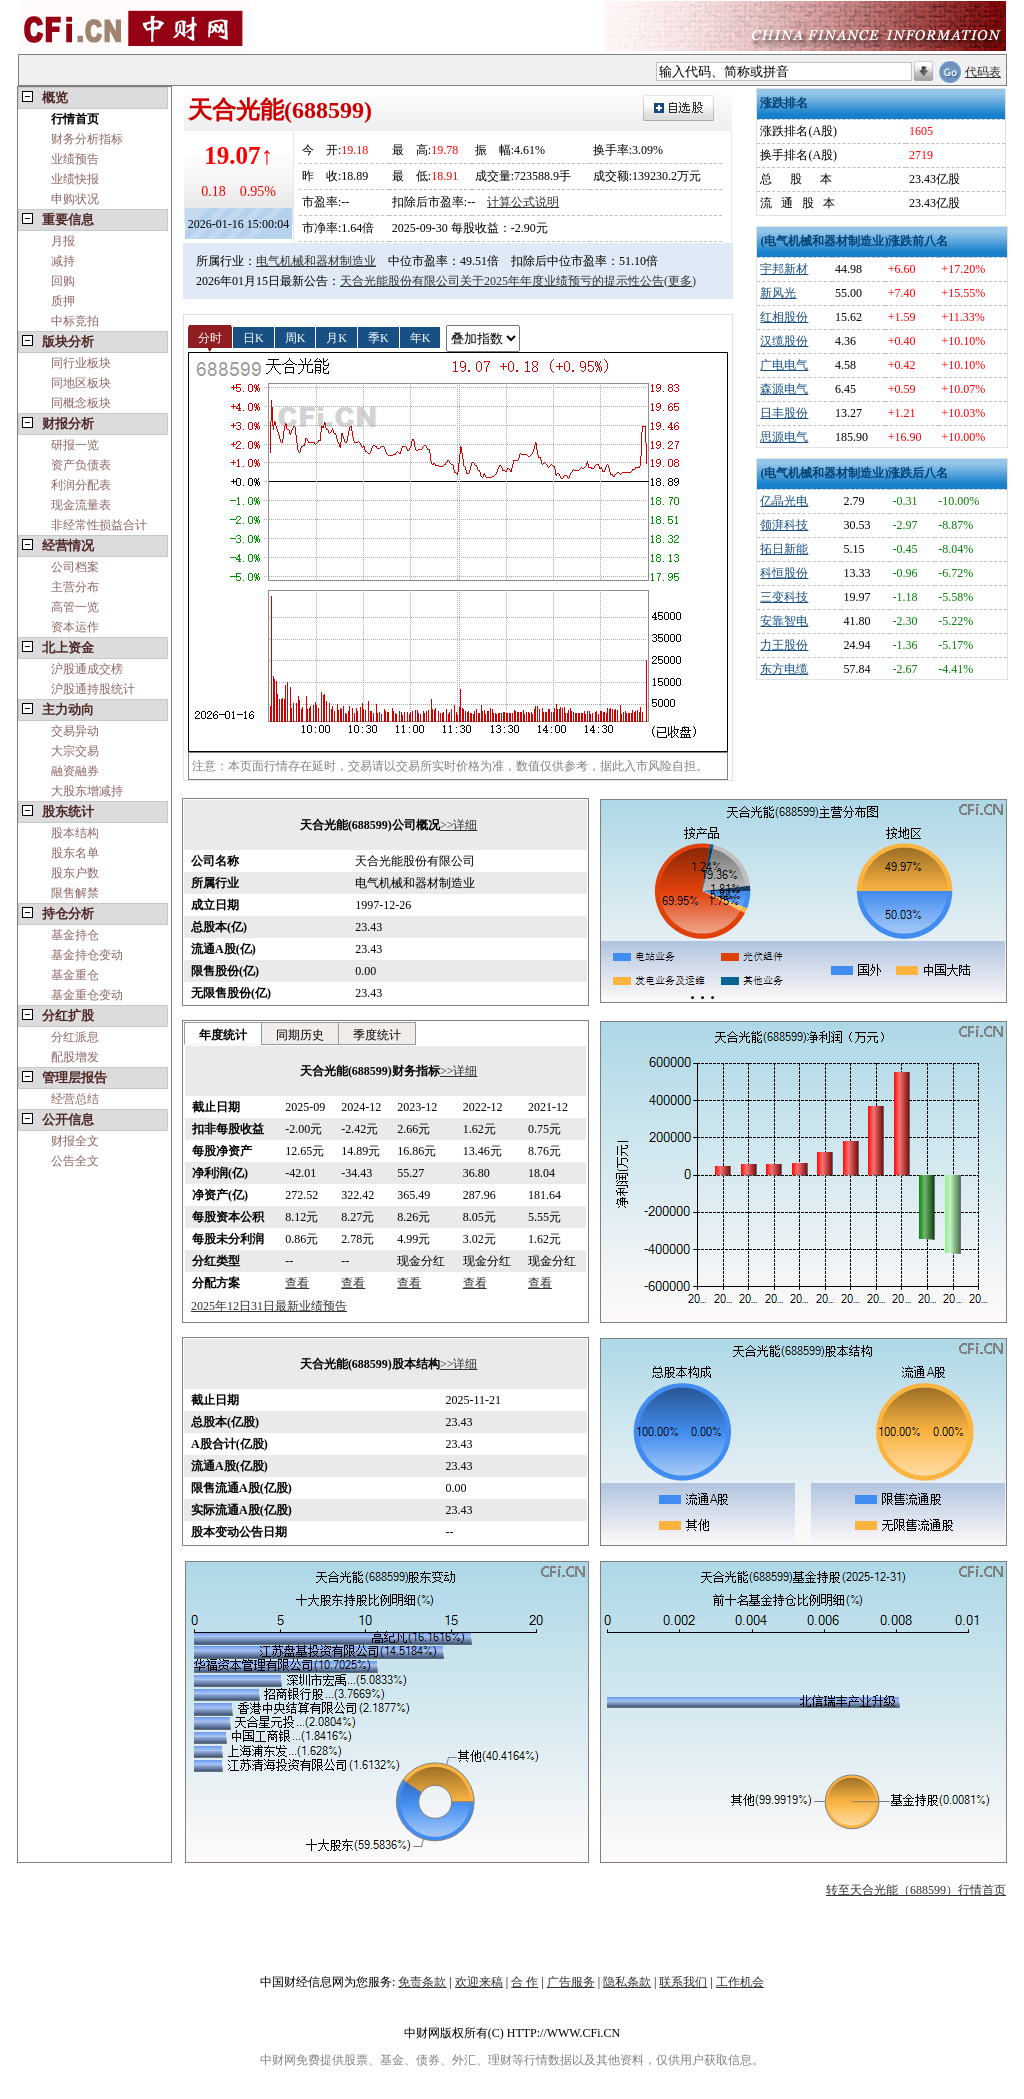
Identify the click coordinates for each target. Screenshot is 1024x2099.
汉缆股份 (784, 341)
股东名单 (75, 853)
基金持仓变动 (87, 955)
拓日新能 (784, 549)
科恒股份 (784, 573)
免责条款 (422, 1982)
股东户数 (75, 873)
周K (295, 337)
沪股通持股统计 (93, 689)
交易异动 (75, 731)
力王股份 (784, 645)
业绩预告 (75, 159)
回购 (63, 281)
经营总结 (75, 1099)
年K (420, 337)
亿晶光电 (784, 501)
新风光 (778, 293)
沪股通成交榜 (87, 669)
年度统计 (223, 1035)
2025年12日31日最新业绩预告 (269, 1306)
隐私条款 (627, 1982)
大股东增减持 (87, 791)
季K (378, 337)
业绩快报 (75, 179)
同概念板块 (81, 403)
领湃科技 (784, 525)
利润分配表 (81, 485)
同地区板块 (81, 383)
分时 (210, 337)
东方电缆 (784, 669)
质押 (63, 301)
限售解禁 (75, 893)
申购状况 (75, 199)
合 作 (524, 1982)
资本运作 (75, 627)
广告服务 (571, 1982)
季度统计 (377, 1035)
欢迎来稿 (479, 1982)
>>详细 (459, 825)
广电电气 (784, 365)
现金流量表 (81, 505)
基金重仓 (75, 975)
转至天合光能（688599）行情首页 (916, 1890)
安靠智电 (784, 621)
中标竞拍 (75, 321)
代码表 (983, 72)
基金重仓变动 (87, 995)
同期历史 (300, 1035)
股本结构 (75, 833)
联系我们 (683, 1982)
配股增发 (75, 1057)
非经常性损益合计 (99, 525)
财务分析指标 (87, 139)
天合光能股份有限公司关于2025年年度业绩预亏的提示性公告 (502, 281)
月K (336, 337)
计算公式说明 (523, 202)
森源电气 (784, 389)
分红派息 (75, 1037)
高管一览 (75, 607)
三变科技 (784, 597)
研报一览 (75, 445)
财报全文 (75, 1141)
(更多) (680, 281)
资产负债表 (81, 465)
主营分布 (75, 587)
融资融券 (75, 771)
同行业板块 (81, 363)
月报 (63, 241)
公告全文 (75, 1161)
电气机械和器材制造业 (316, 261)
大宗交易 (75, 751)
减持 (63, 261)
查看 (297, 1283)
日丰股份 (784, 413)
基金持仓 (75, 935)
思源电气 (784, 437)
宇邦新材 (784, 269)
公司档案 (75, 567)
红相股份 (784, 317)
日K (253, 337)
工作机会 (740, 1982)
